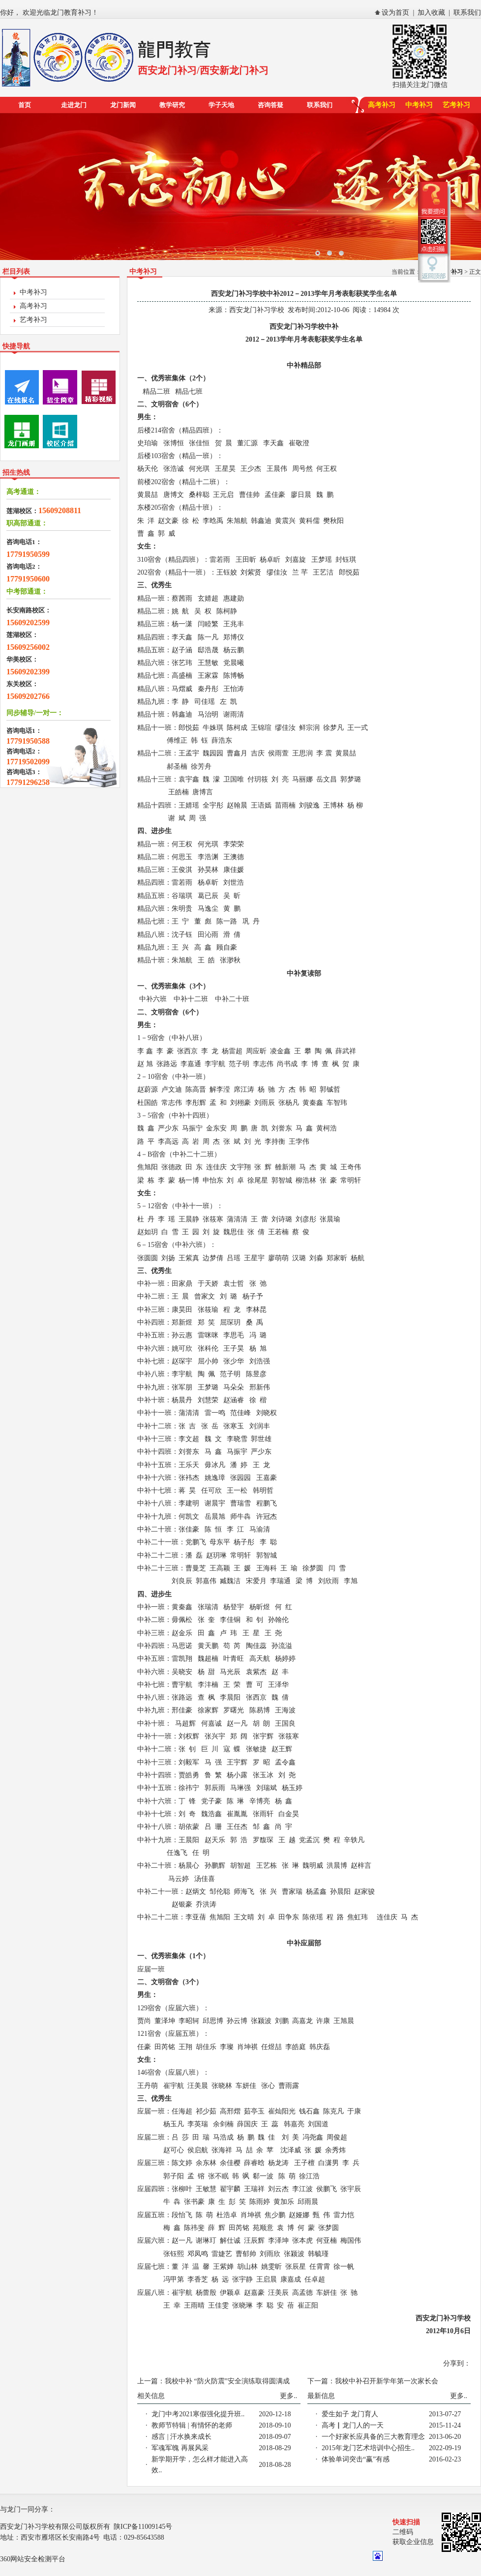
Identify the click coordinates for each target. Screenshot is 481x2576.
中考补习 (419, 105)
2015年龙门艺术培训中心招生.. (368, 2448)
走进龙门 (74, 105)
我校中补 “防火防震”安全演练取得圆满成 (227, 2381)
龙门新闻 (123, 105)
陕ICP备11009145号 (143, 2526)
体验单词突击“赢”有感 (356, 2459)
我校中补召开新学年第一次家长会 (386, 2381)
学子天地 (221, 105)
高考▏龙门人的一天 (353, 2425)
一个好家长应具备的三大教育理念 (373, 2436)
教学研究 (172, 105)
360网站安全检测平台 (32, 2559)
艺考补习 (456, 105)
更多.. (288, 2396)
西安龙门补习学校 (256, 310)
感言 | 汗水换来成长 (181, 2436)
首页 (24, 105)
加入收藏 (431, 12)
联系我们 (467, 12)
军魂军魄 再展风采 (180, 2448)
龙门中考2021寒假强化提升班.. (197, 2414)
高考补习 (381, 105)
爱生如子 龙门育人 (350, 2414)
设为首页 (395, 12)
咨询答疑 (270, 105)
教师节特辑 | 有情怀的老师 (191, 2425)
